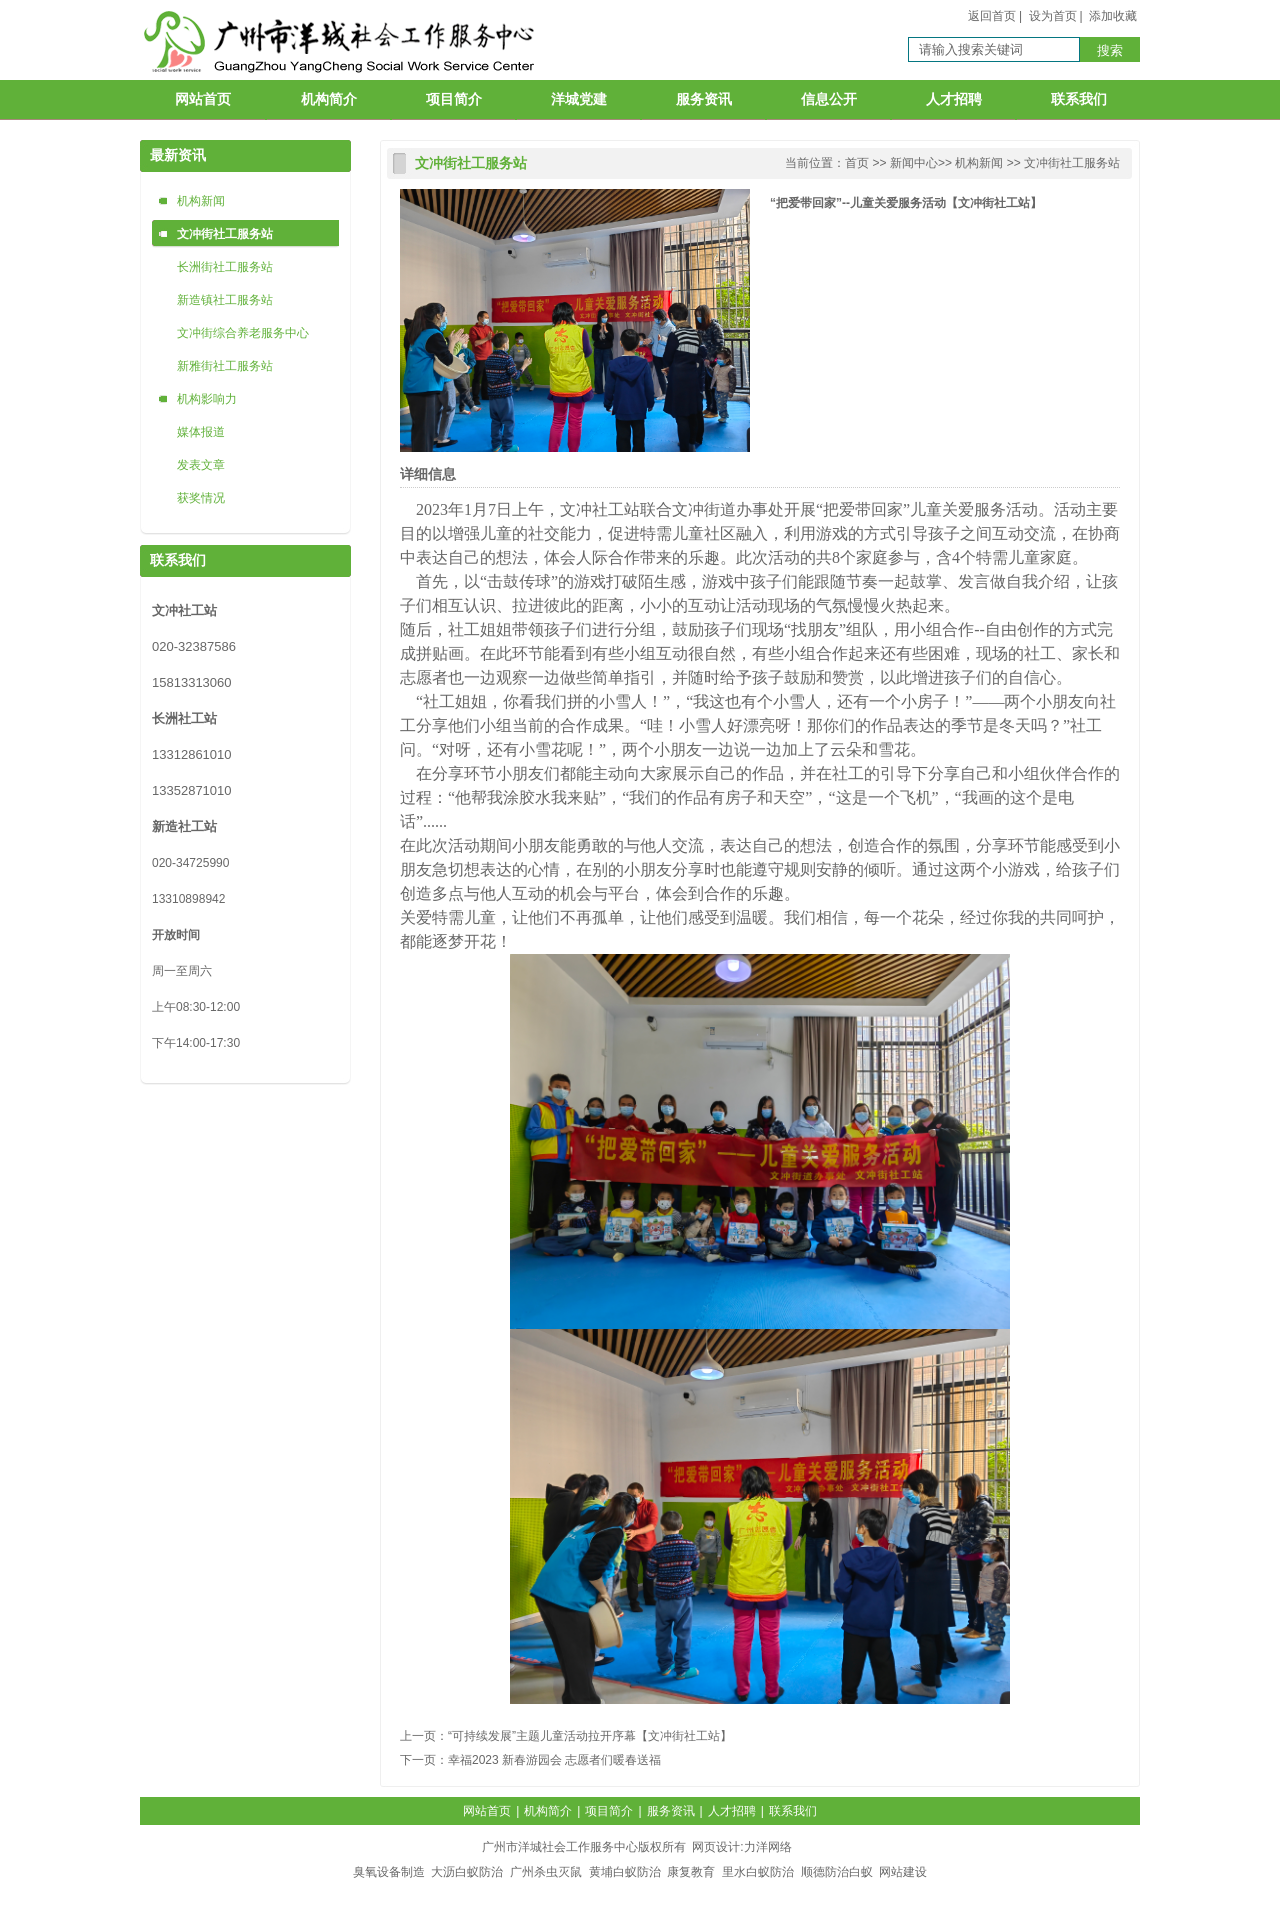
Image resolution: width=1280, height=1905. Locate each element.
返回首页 (992, 16)
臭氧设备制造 (389, 1872)
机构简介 (329, 99)
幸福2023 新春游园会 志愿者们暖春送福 (554, 1760)
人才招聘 (954, 99)
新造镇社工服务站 (225, 300)
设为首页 (1053, 16)
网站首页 (203, 99)
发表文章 (201, 465)
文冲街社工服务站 (225, 234)
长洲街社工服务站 (225, 267)
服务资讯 (704, 99)
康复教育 (691, 1872)
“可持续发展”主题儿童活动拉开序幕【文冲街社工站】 (590, 1736)
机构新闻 (201, 201)
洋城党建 (579, 99)
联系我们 (1079, 99)
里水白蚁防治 (758, 1872)
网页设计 (716, 1847)
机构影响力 (207, 399)
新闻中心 (914, 163)
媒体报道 (201, 432)
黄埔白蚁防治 (625, 1872)
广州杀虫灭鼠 (546, 1872)
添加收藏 (1113, 16)
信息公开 (829, 99)
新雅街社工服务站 (225, 366)
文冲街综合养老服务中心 (243, 333)
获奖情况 (201, 498)
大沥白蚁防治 (467, 1872)
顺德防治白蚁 (837, 1872)
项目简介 (454, 99)
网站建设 (903, 1872)
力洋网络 (768, 1847)
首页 (857, 163)
